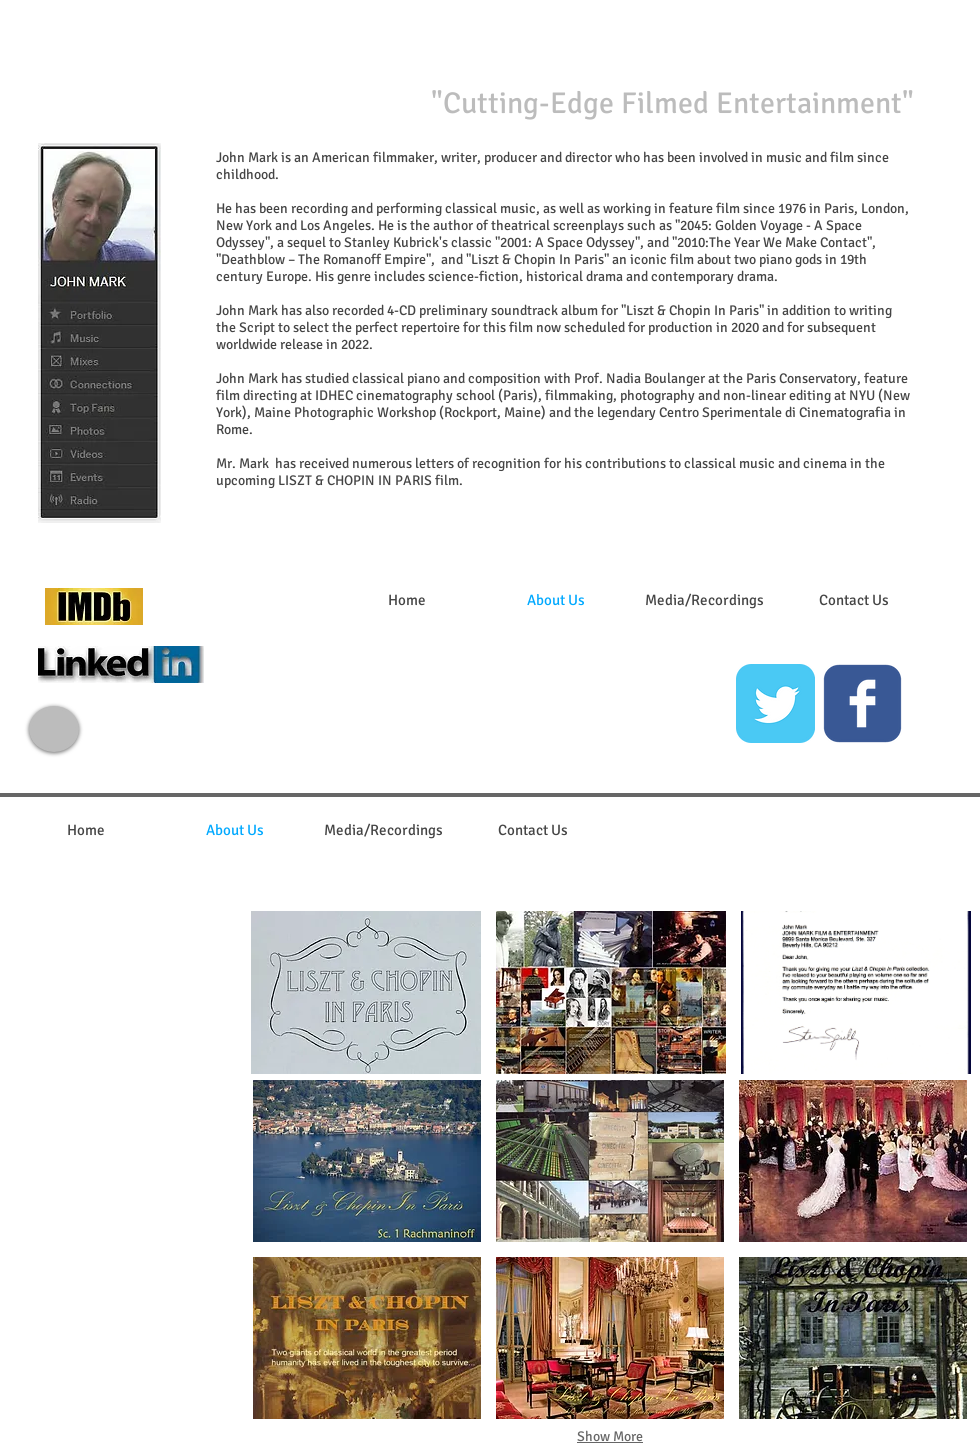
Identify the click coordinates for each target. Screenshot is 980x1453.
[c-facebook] (862, 703)
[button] (366, 992)
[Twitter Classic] (775, 703)
